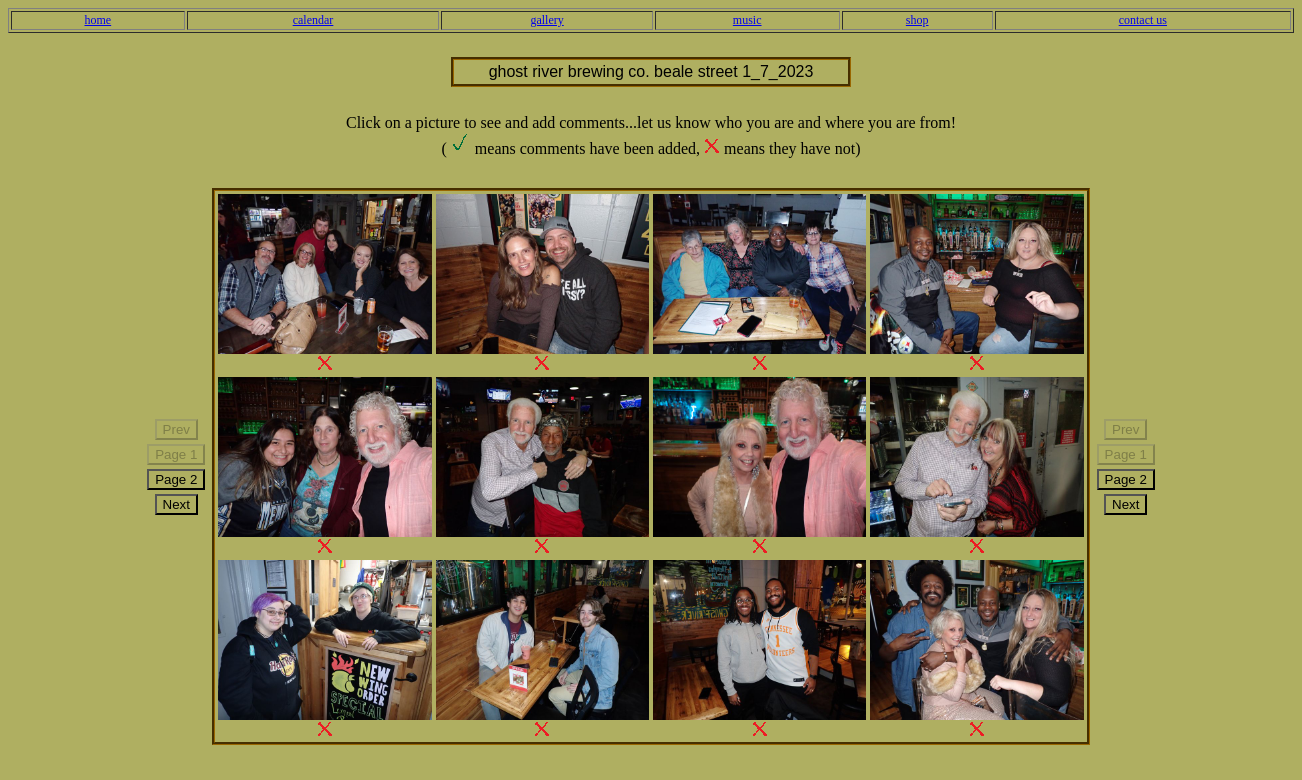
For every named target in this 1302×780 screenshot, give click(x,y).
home (97, 20)
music (747, 20)
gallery (546, 20)
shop (917, 20)
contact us (1143, 20)
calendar (313, 20)
